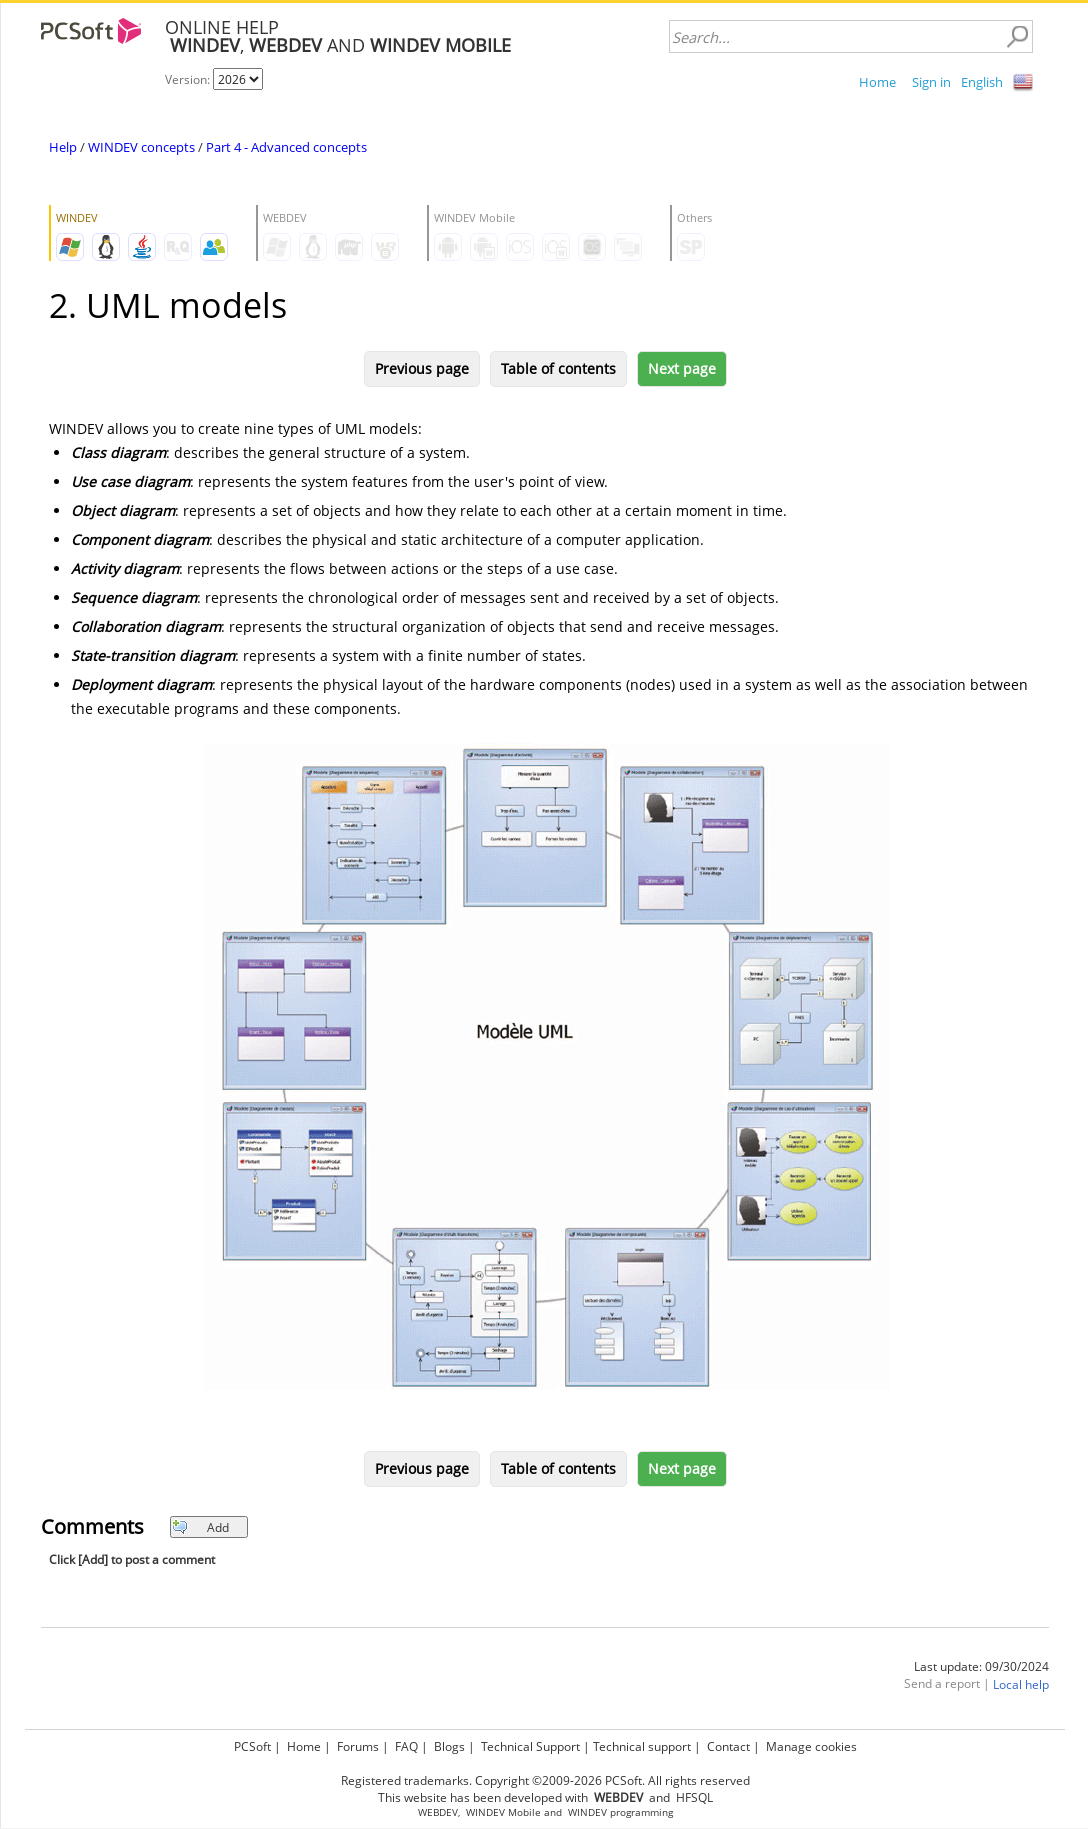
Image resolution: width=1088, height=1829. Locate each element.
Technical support (642, 1746)
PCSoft (252, 1746)
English (982, 82)
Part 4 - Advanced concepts (286, 147)
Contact (728, 1746)
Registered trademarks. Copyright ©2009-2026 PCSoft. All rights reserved (545, 1780)
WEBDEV (438, 1812)
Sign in (931, 82)
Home (877, 82)
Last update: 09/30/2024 (981, 1666)
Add (200, 1527)
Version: (189, 79)
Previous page (422, 368)
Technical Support (530, 1746)
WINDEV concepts (141, 147)
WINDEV (587, 1812)
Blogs (449, 1746)
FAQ (406, 1746)
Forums (358, 1746)
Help (63, 147)
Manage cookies (811, 1746)
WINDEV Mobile (503, 1812)
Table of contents (558, 368)
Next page (682, 368)
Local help (1021, 1684)
